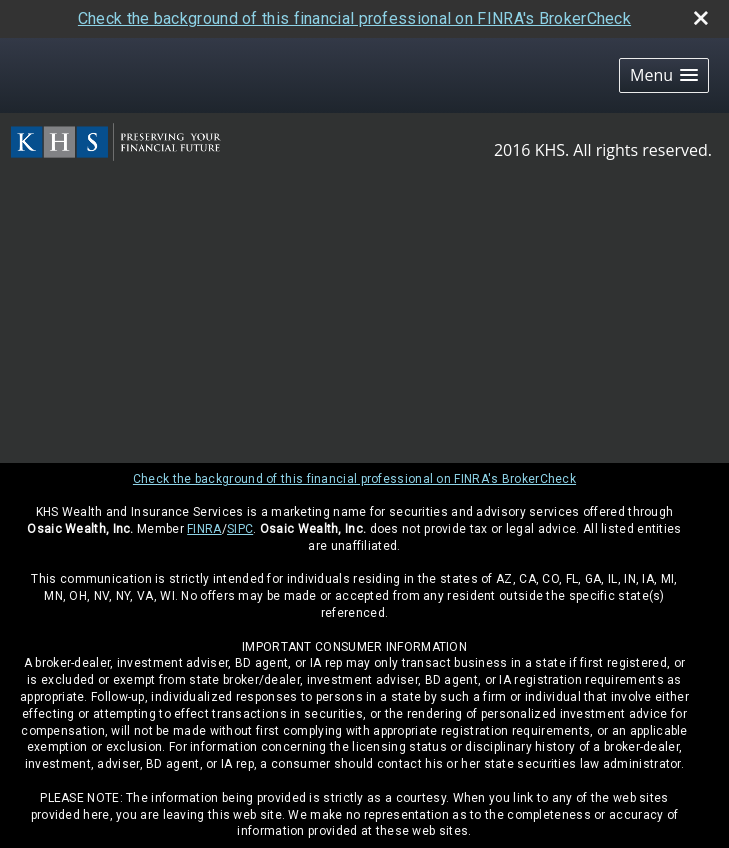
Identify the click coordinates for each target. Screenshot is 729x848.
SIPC (240, 529)
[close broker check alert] (701, 18)
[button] (664, 75)
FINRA (204, 529)
